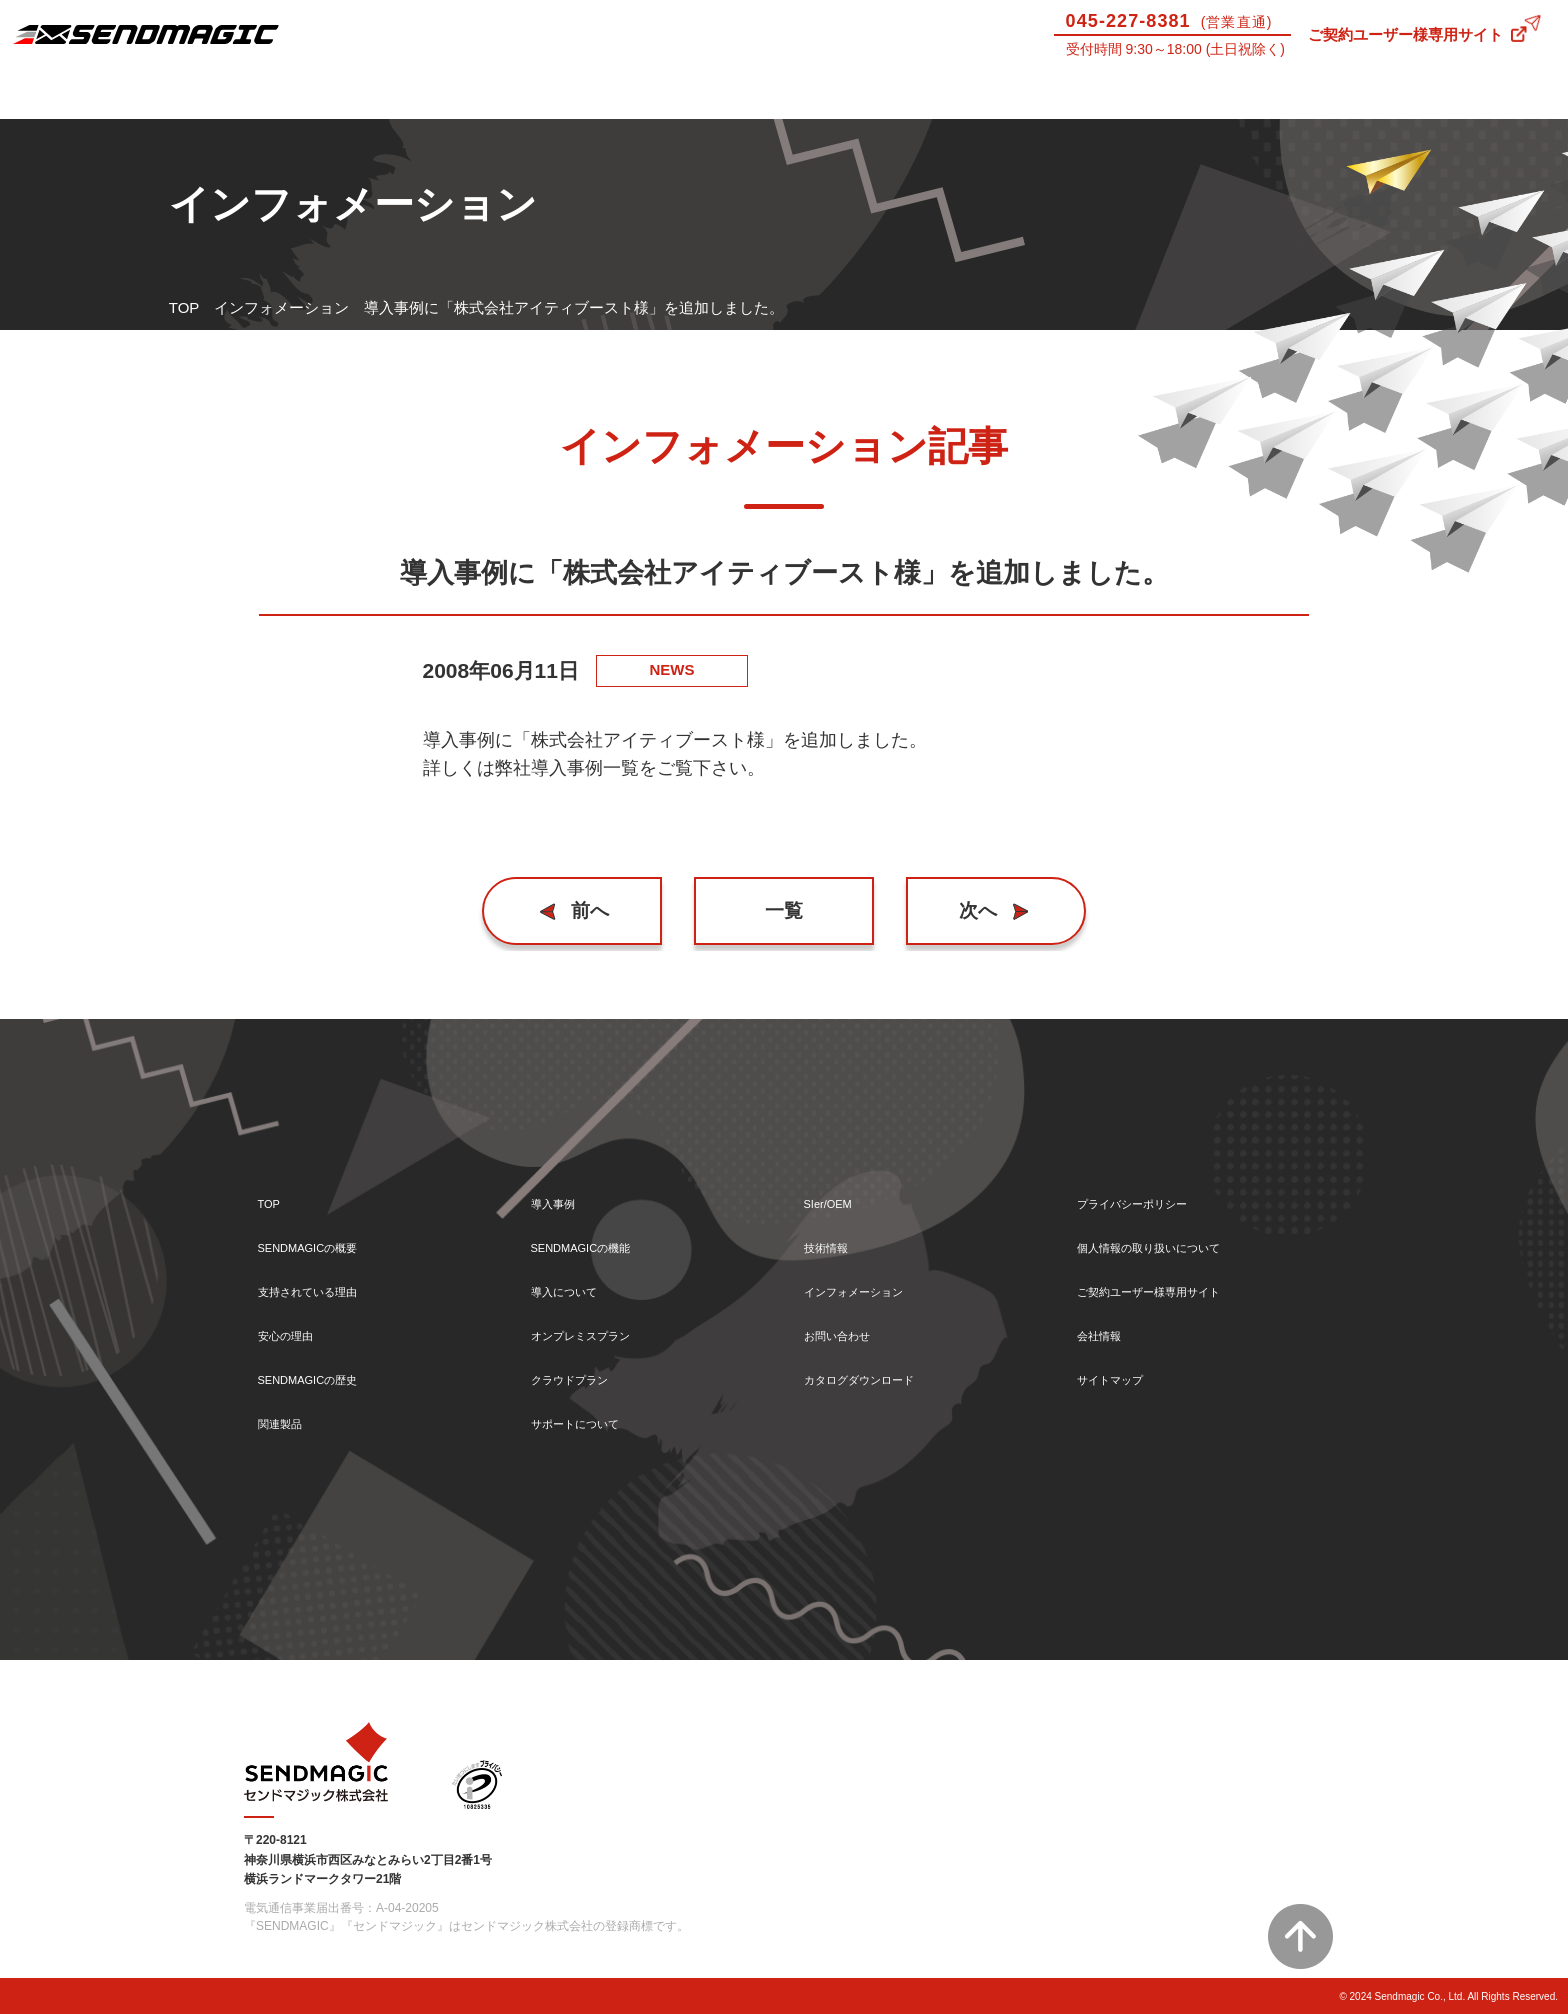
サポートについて (882, 93)
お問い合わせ (1470, 93)
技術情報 (1274, 93)
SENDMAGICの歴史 (326, 1374)
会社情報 (1107, 1326)
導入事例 (294, 93)
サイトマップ (1122, 1374)
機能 (490, 93)
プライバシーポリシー (1152, 1182)
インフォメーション (281, 307)
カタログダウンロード (879, 1374)
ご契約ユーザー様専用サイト (1405, 34)
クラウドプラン (583, 1374)
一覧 (784, 910)
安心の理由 (295, 1326)
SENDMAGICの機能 (599, 1230)
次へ (970, 910)
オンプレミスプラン (598, 1326)
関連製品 (288, 1422)
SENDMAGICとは (98, 93)
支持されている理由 (325, 1278)
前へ (598, 910)
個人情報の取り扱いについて (1174, 1230)
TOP (184, 307)
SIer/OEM (1077, 93)
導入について (686, 93)
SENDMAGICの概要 (326, 1230)
